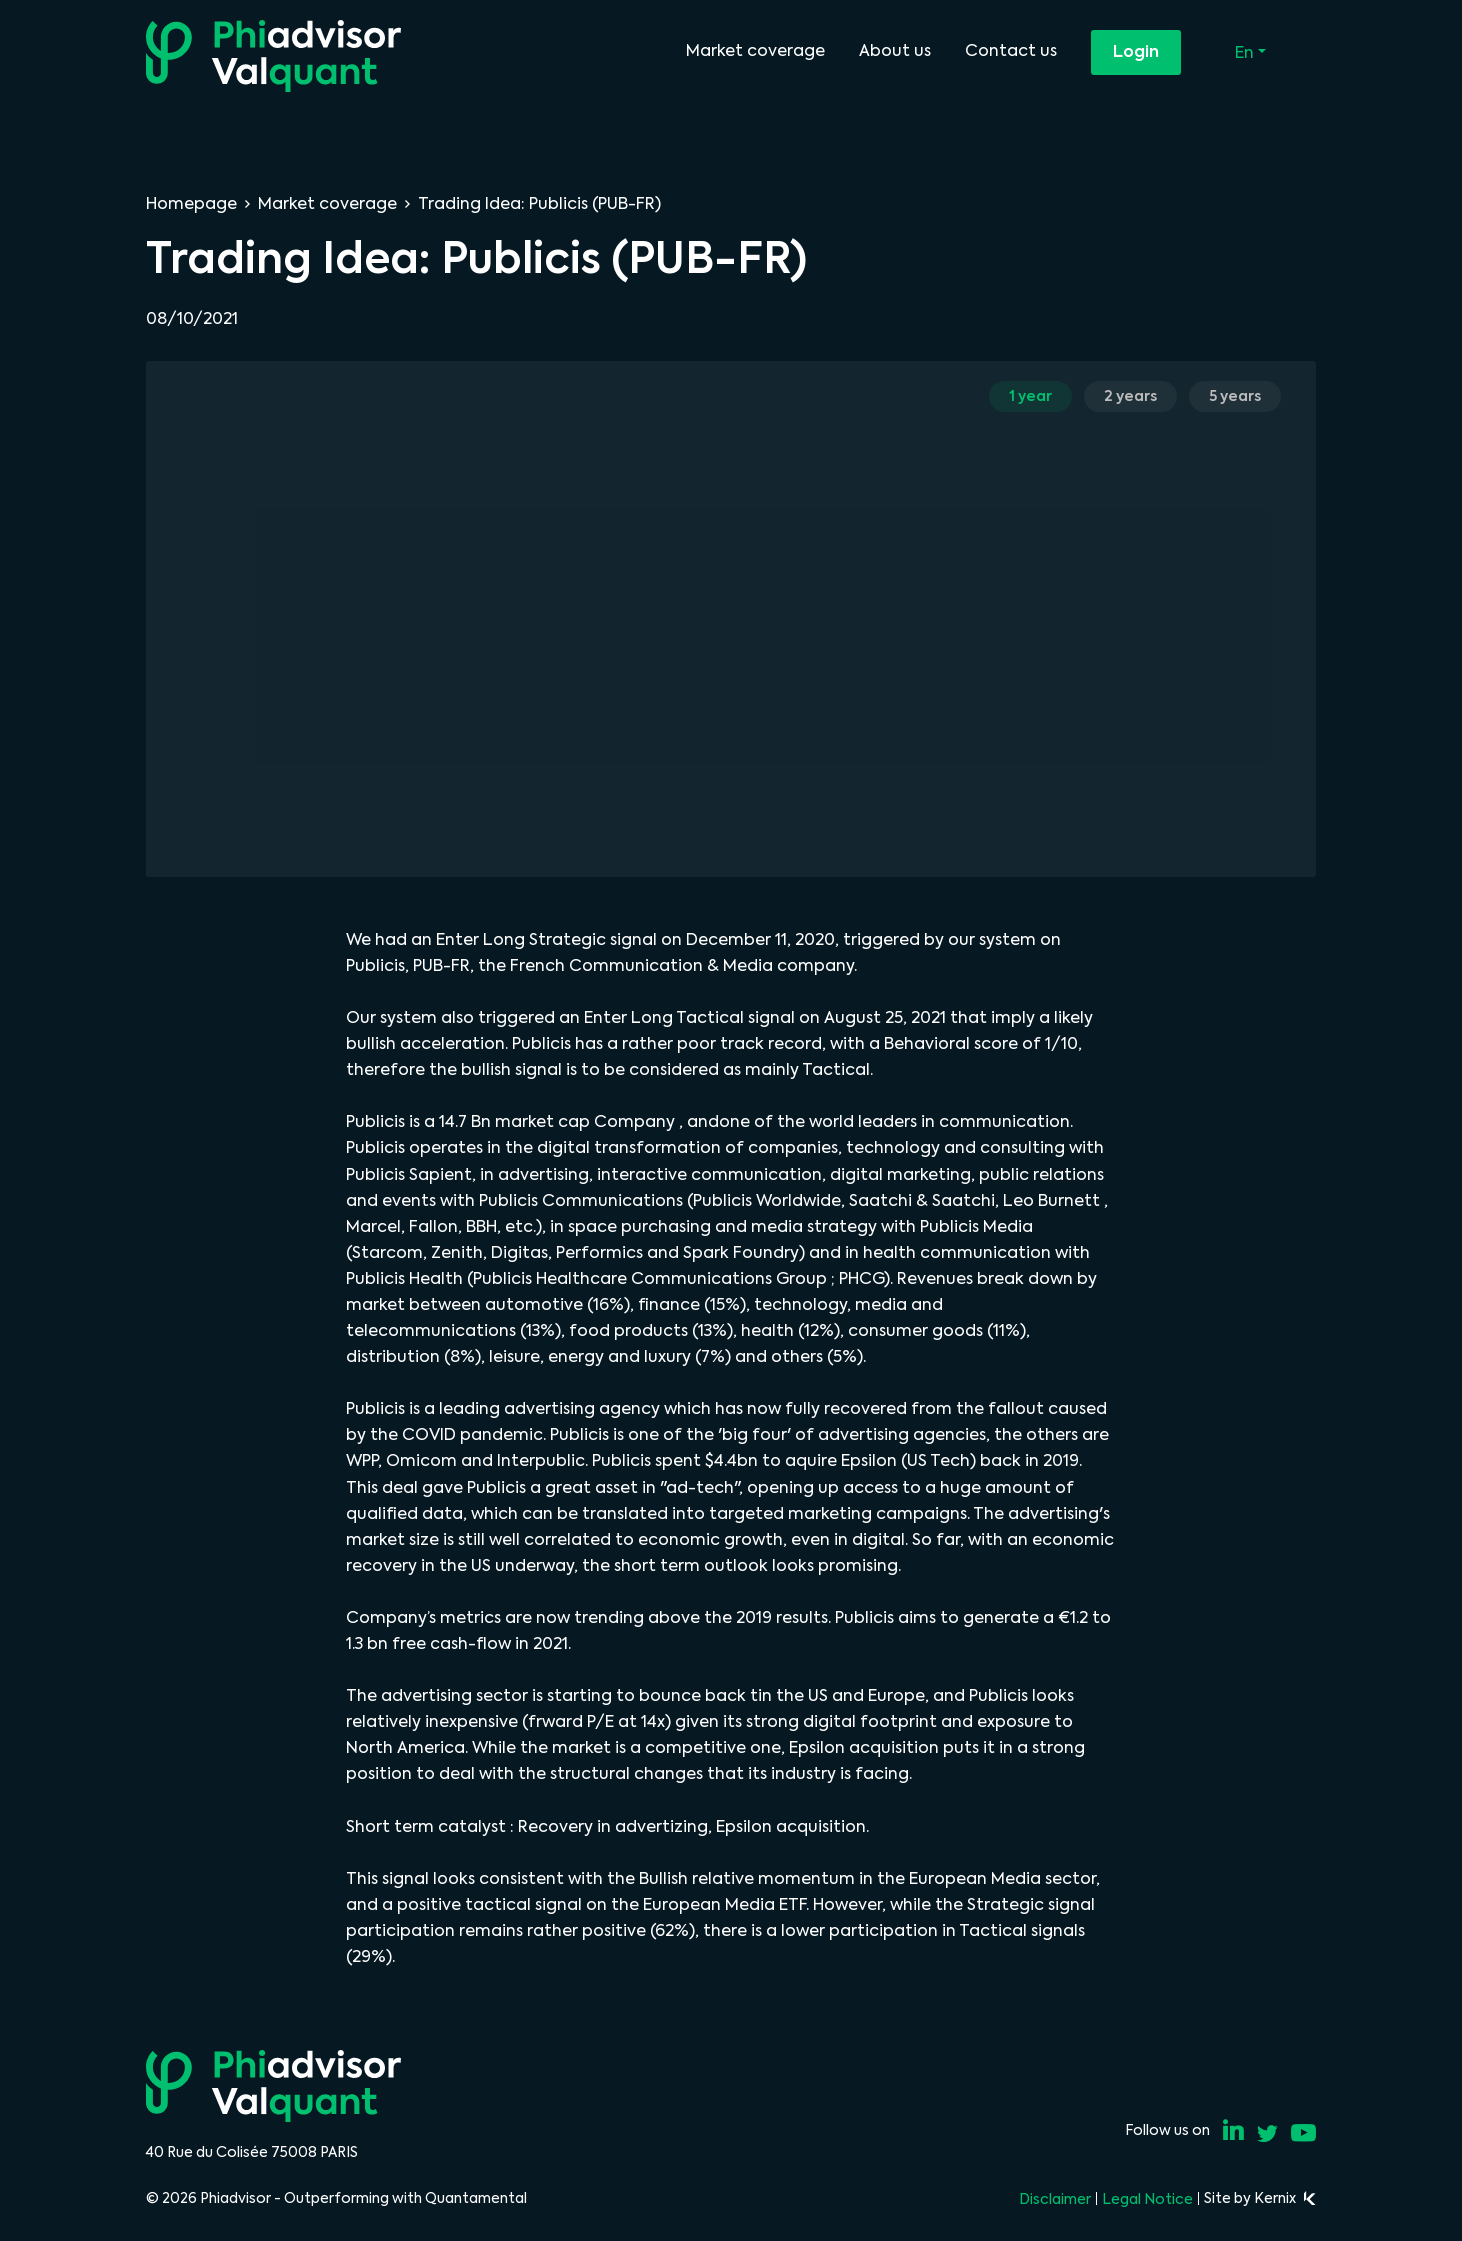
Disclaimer (1055, 2199)
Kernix (1285, 2198)
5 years (1235, 396)
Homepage (191, 203)
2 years (1130, 396)
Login (1136, 51)
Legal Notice (1147, 2199)
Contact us (1011, 50)
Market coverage (755, 50)
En (1246, 52)
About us (895, 50)
